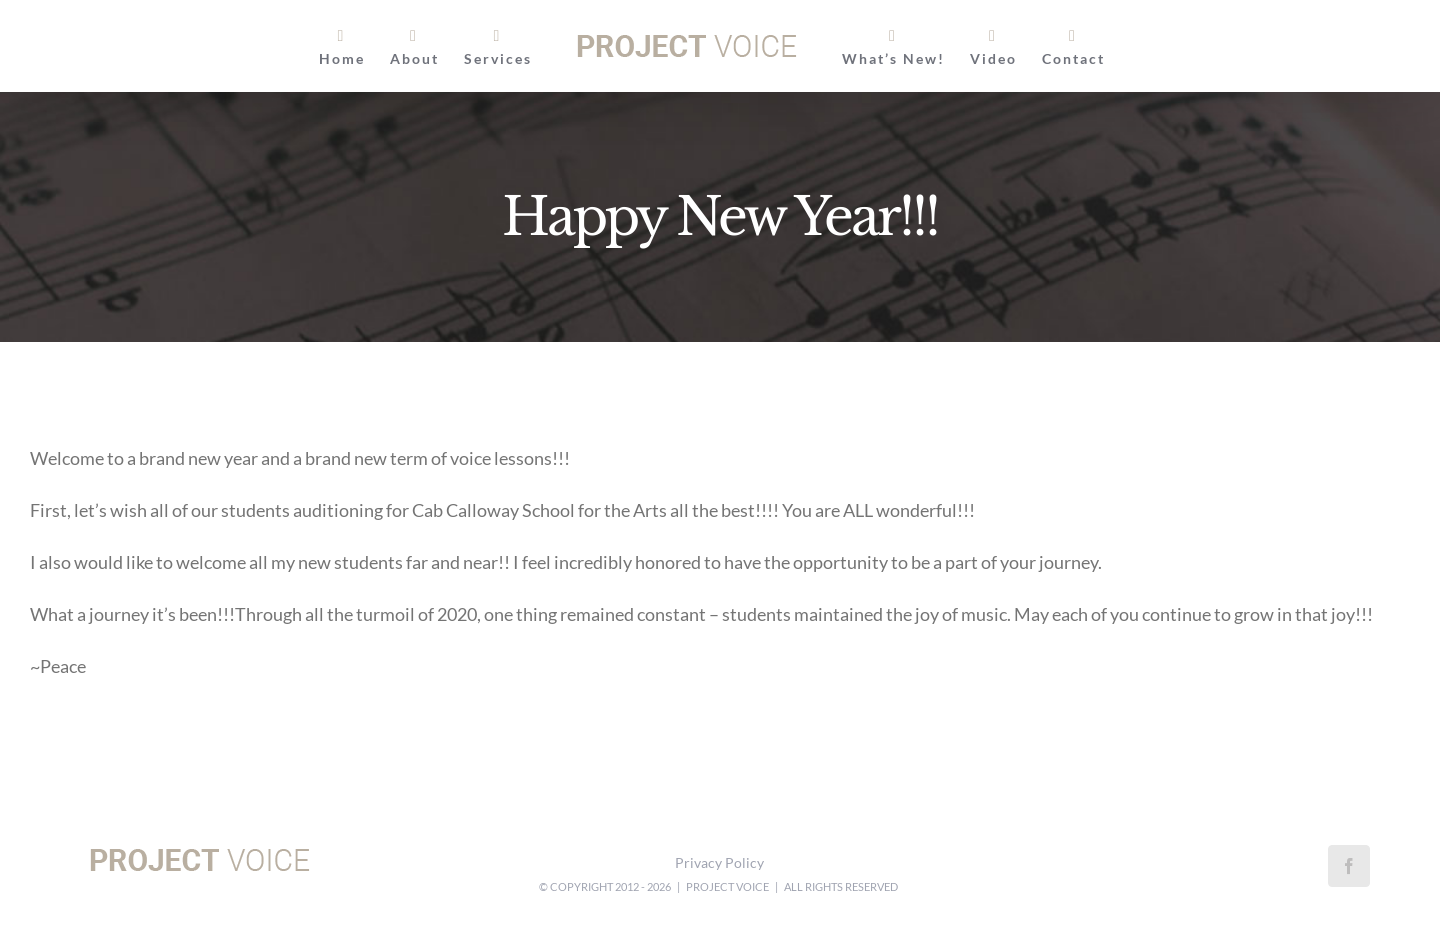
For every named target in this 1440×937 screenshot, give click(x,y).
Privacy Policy (719, 862)
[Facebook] (1349, 866)
